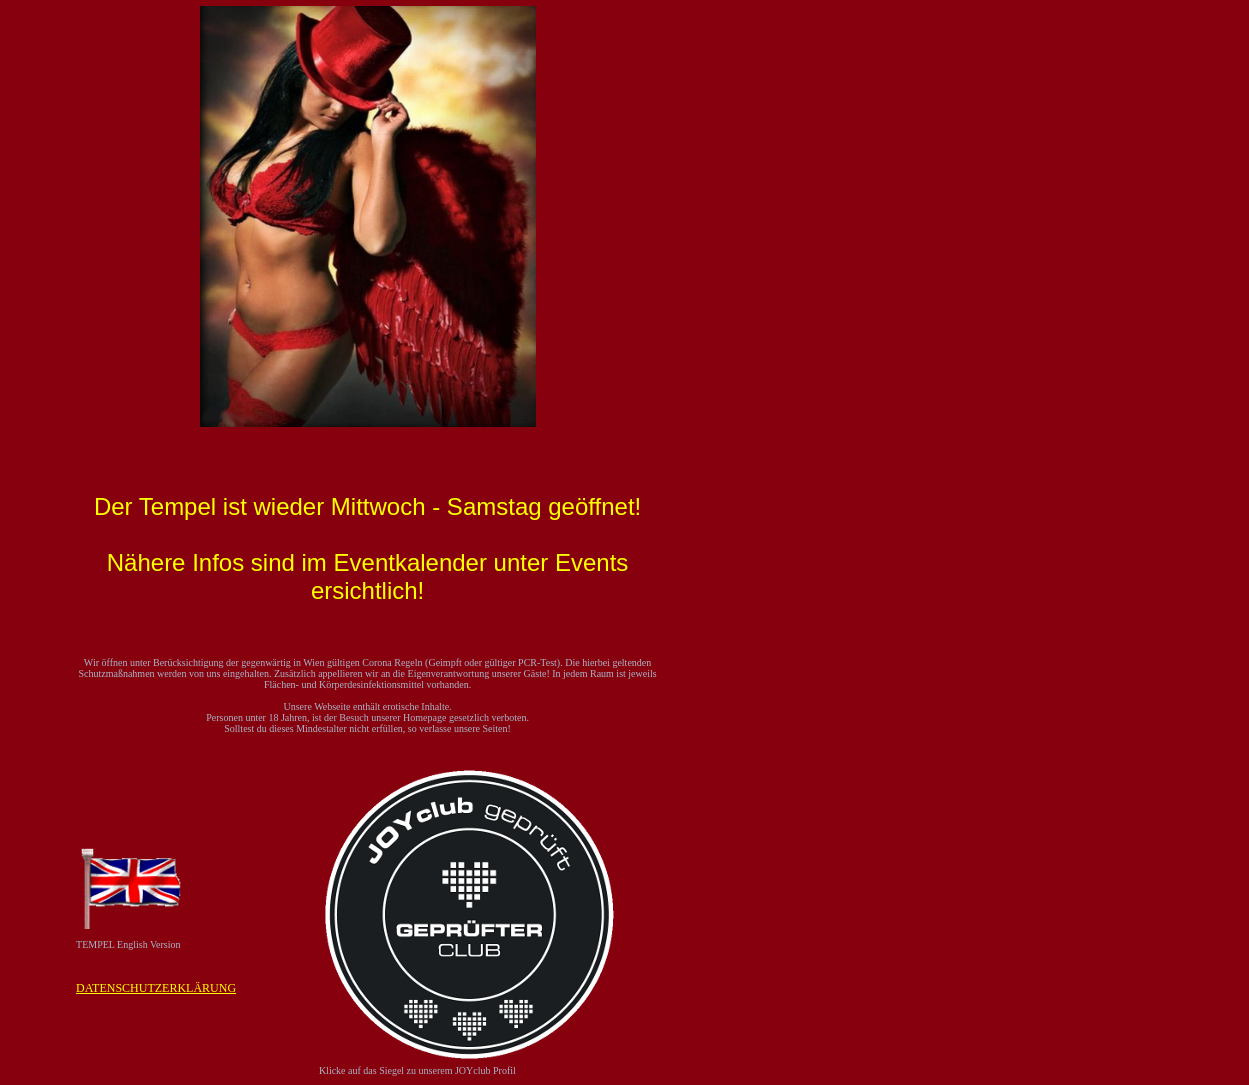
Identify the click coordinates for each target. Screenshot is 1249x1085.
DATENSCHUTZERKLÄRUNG (156, 988)
